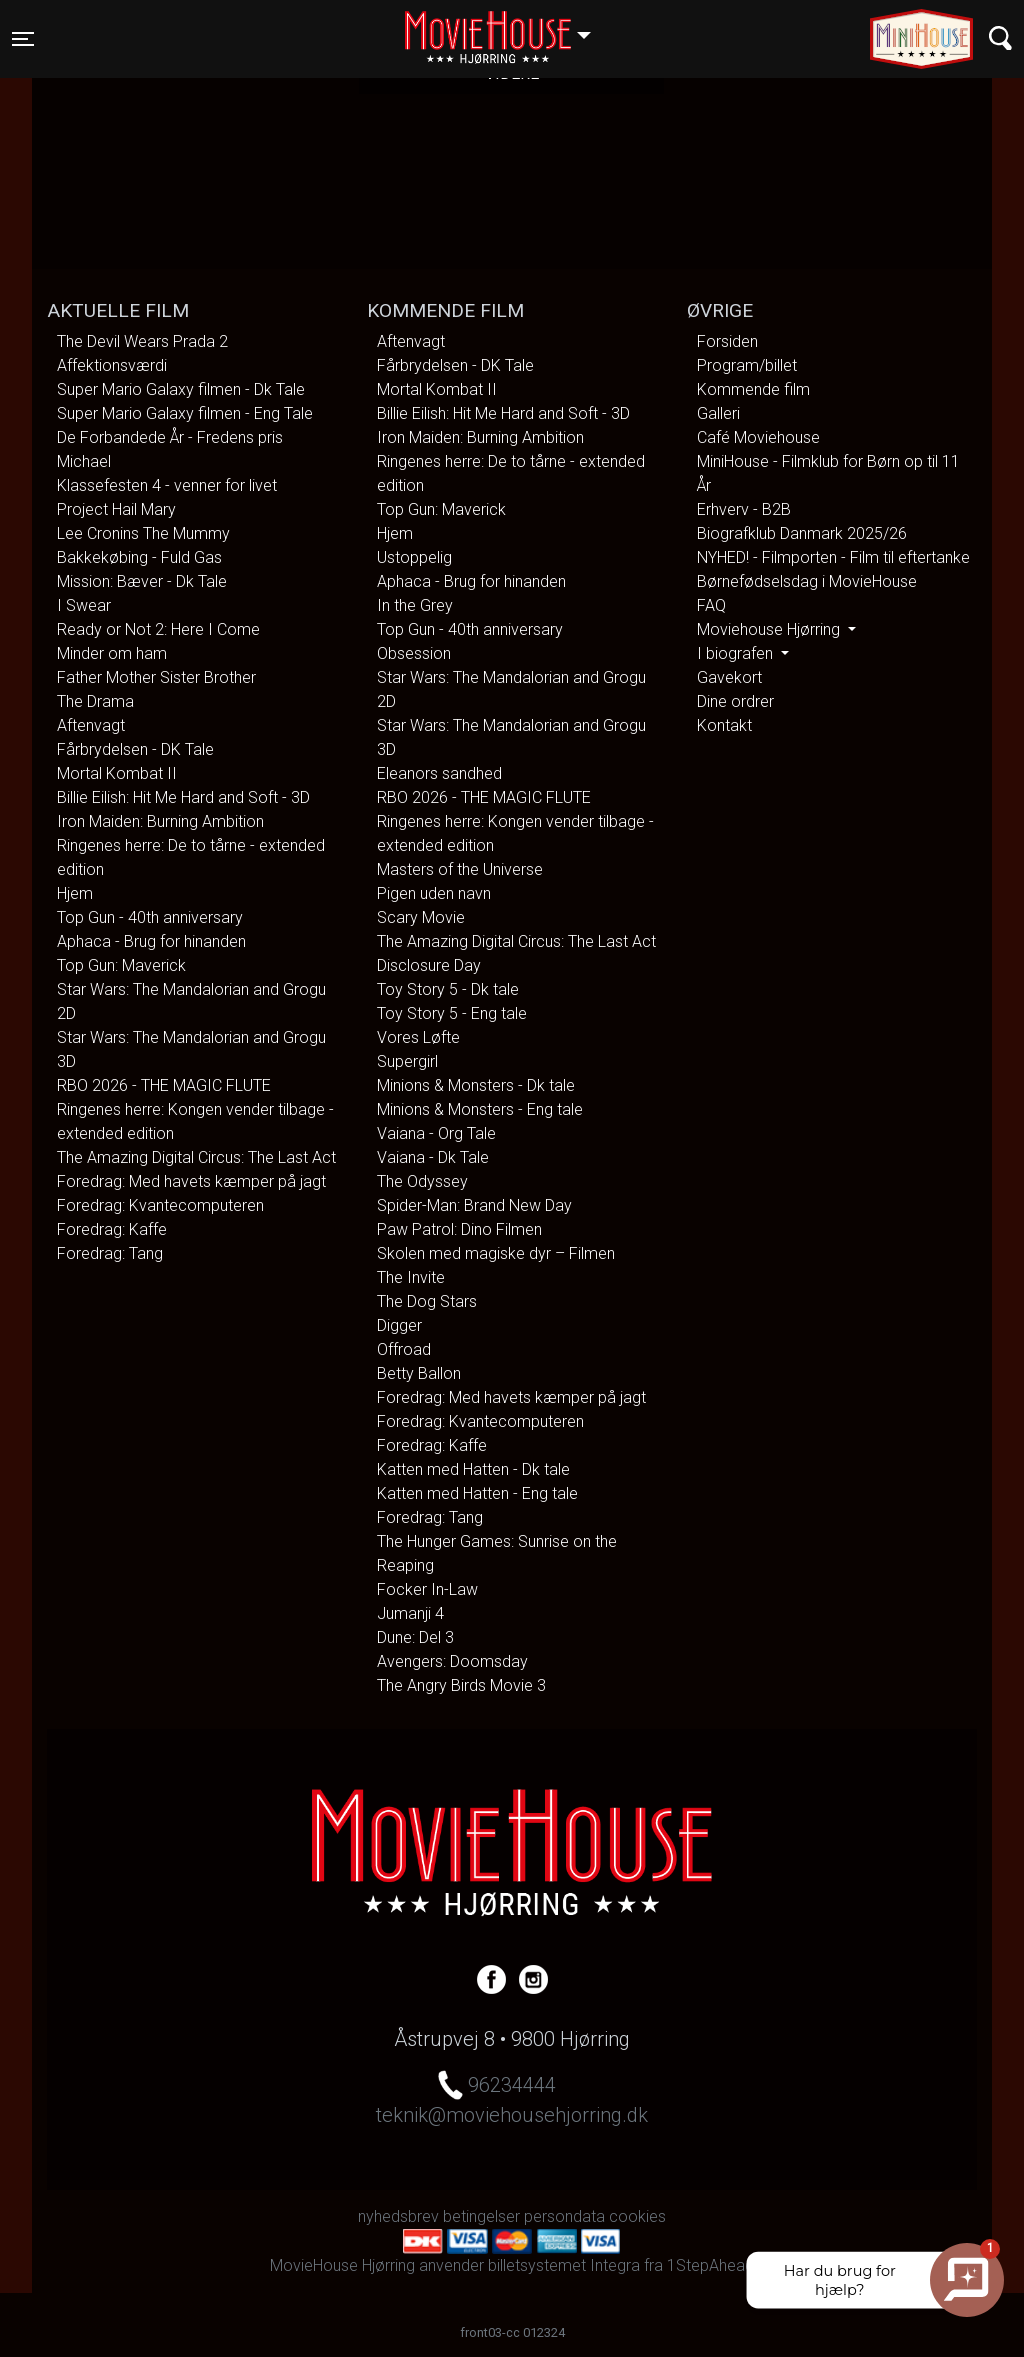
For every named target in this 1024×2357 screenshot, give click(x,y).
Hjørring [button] (507, 27)
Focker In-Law (427, 1589)
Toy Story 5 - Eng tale (452, 1013)
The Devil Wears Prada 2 (142, 341)
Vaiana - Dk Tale (433, 1157)
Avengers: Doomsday (452, 1661)
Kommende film (753, 389)
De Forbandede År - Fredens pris (170, 437)
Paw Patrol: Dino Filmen (459, 1229)
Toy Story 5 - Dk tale (448, 989)
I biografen (737, 653)
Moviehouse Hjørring (770, 629)
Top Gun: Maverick (121, 965)
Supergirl (407, 1061)
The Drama (95, 701)
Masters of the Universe (460, 869)
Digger (399, 1325)
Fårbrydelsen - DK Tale (135, 749)
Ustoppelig (414, 557)
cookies (637, 2216)
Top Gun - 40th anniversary (150, 917)
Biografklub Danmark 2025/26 (802, 533)
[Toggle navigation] (23, 39)
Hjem (75, 893)
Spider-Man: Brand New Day (474, 1205)
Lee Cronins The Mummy (143, 533)
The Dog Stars (427, 1301)
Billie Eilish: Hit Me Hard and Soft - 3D (183, 797)
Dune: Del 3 (415, 1637)
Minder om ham (112, 653)
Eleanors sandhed (439, 773)
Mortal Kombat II (117, 773)
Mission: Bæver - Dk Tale (142, 581)
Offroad (404, 1349)
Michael (84, 461)
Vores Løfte (418, 1037)
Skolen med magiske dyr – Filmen (496, 1253)
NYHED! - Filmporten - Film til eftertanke (833, 557)
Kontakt (724, 725)
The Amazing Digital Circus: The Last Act (196, 1157)
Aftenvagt (91, 725)
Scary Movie (421, 917)
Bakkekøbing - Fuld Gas (139, 557)
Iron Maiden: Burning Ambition (160, 821)
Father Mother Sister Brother (156, 677)
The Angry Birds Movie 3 (461, 1685)
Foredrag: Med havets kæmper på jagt (191, 1181)
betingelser (481, 2216)
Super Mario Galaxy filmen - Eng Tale (185, 413)
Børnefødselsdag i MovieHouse (807, 581)
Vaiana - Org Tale (436, 1133)
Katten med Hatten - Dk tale (473, 1469)
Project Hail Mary (116, 509)
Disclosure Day (429, 965)
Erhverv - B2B (744, 509)
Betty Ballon (419, 1373)
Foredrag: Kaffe (112, 1229)
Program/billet (747, 365)
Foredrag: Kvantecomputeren (160, 1205)
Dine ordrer (735, 701)
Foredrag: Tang (110, 1253)
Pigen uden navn (434, 893)
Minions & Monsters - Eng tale (480, 1109)
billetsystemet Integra (564, 2265)
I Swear (84, 605)
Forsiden (727, 341)
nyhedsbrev (398, 2216)
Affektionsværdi (112, 365)
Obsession (414, 653)
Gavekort (729, 677)
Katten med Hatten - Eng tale (477, 1493)
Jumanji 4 (410, 1613)
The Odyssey (422, 1181)
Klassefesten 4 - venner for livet (167, 485)
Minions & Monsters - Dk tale (476, 1085)
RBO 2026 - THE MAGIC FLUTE (164, 1085)
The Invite (411, 1277)
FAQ (711, 605)
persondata (564, 2216)
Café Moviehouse (758, 437)
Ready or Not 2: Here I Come (158, 629)
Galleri (718, 413)
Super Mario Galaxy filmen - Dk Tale (181, 389)
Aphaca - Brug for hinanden (151, 941)
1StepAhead (710, 2265)
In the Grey (415, 605)
